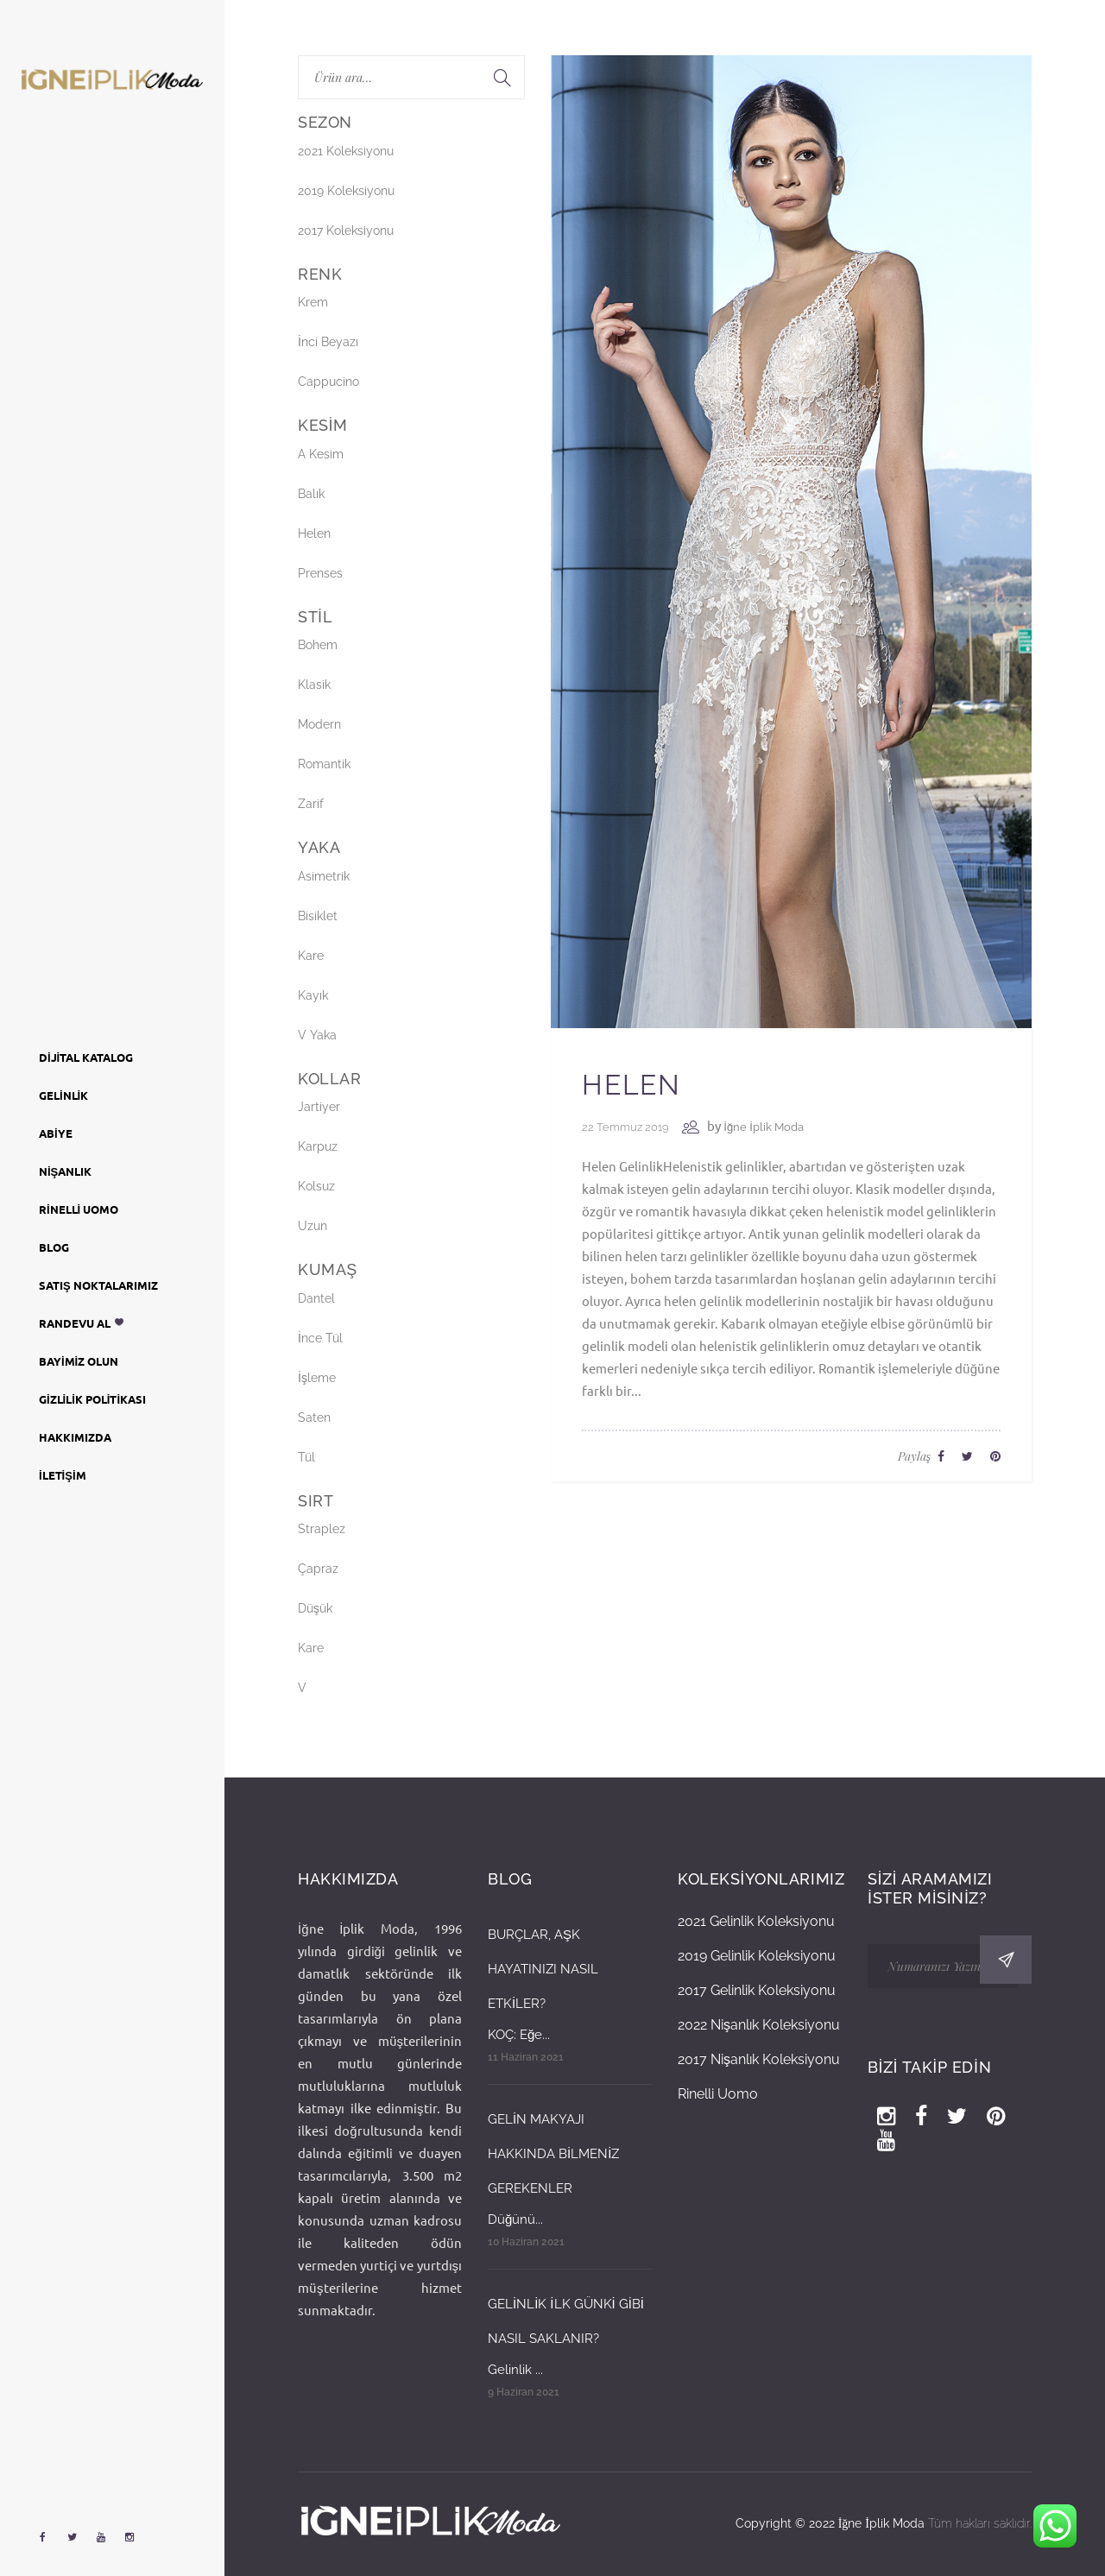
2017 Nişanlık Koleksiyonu (759, 2059)
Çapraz (318, 1568)
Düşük (315, 1608)
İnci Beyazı (328, 342)
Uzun (312, 1226)
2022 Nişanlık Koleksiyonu (759, 2025)
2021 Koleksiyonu (346, 151)
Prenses (320, 573)
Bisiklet (318, 916)
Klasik (314, 684)
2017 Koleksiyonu (346, 230)
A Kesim (321, 454)
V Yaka (317, 1035)
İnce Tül (320, 1338)
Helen (631, 1085)
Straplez (321, 1529)
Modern (319, 724)
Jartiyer (319, 1107)
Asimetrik (324, 876)
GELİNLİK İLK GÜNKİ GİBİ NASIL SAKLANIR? (566, 2321)
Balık (311, 494)
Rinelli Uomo (718, 2094)
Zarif (311, 804)
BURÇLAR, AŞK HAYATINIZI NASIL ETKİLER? (543, 1969)
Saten (314, 1417)
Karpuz (318, 1146)
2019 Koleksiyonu (346, 191)
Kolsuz (316, 1186)
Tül (306, 1457)
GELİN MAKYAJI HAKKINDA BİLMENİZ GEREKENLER (553, 2154)
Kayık (313, 995)
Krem (313, 302)
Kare (311, 956)
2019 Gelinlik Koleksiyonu (757, 1956)
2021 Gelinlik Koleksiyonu (756, 1921)
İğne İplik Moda (763, 1127)
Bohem (318, 645)
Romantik (324, 764)
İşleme (317, 1378)
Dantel (316, 1298)
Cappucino (328, 381)
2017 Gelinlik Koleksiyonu (757, 1990)
